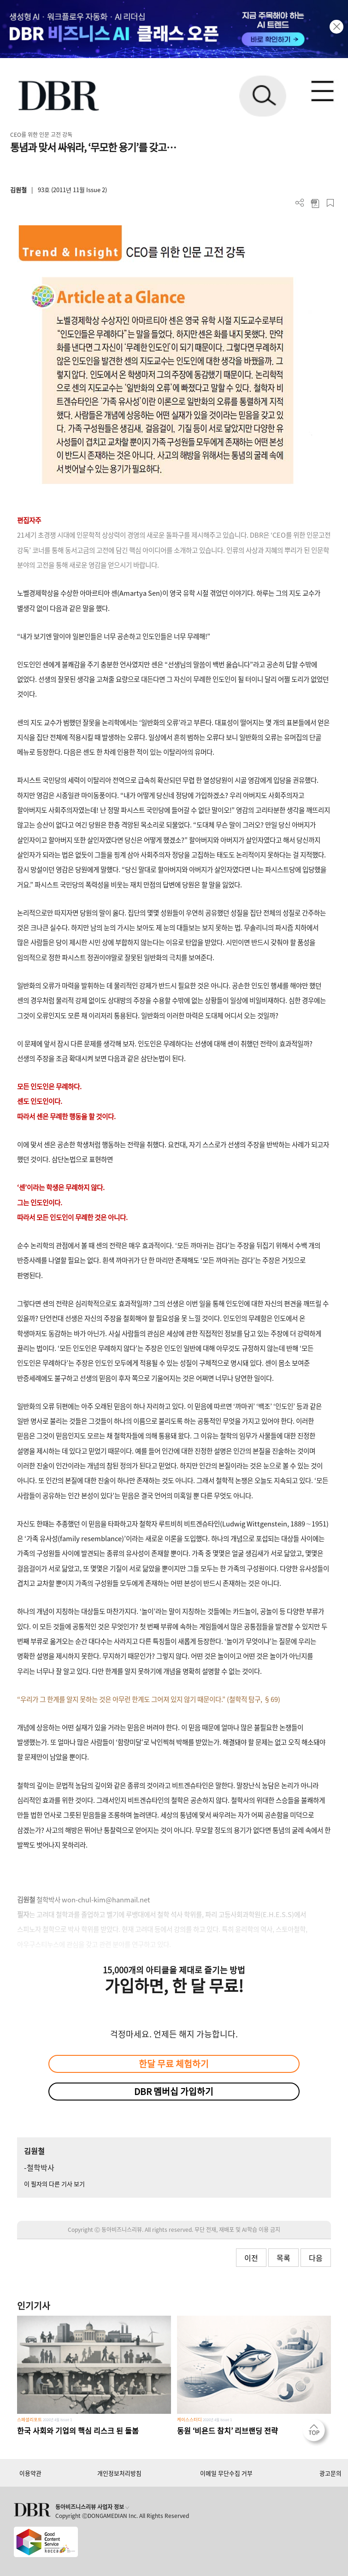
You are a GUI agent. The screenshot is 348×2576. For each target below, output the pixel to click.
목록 (283, 2257)
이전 (251, 2257)
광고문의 (330, 2473)
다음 (316, 2257)
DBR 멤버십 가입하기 (173, 2091)
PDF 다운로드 (315, 203)
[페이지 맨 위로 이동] (316, 2432)
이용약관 (30, 2473)
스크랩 (330, 203)
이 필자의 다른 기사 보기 (54, 2183)
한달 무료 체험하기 (174, 2063)
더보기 (299, 203)
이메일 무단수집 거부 (226, 2473)
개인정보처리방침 (119, 2473)
